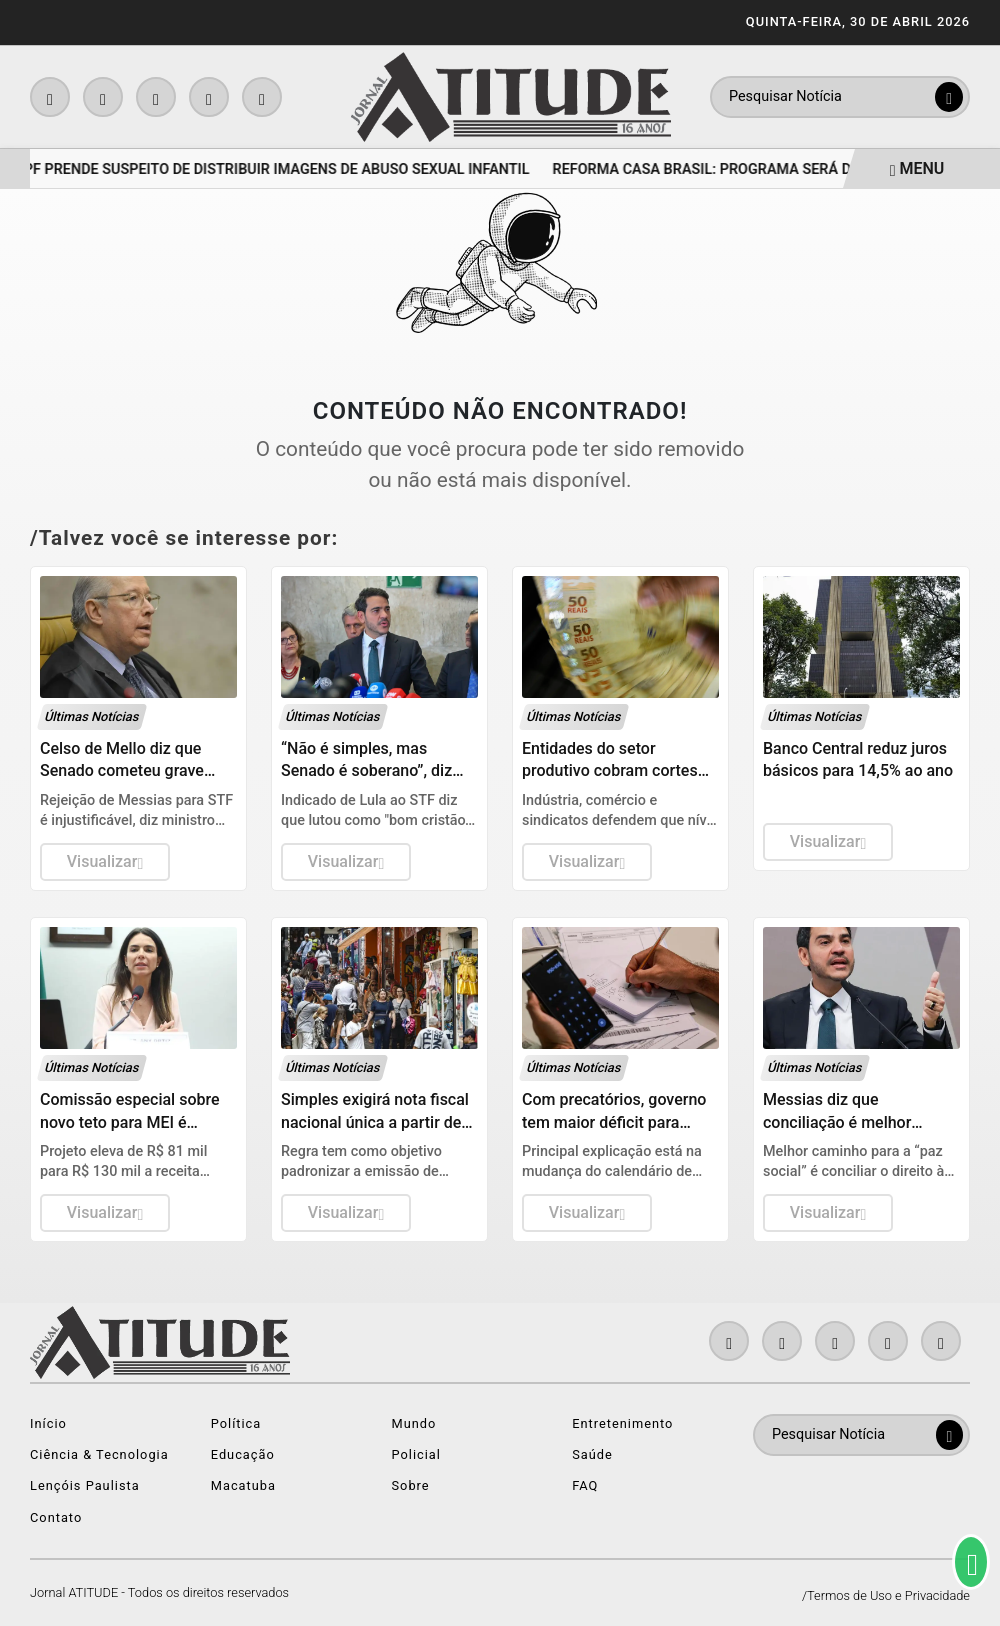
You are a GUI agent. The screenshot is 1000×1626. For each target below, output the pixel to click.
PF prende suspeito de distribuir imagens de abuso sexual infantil (280, 169)
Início (48, 1423)
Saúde (592, 1454)
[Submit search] (949, 97)
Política (236, 1423)
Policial (416, 1454)
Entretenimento (622, 1423)
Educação (243, 1454)
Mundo (414, 1423)
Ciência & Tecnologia (99, 1454)
